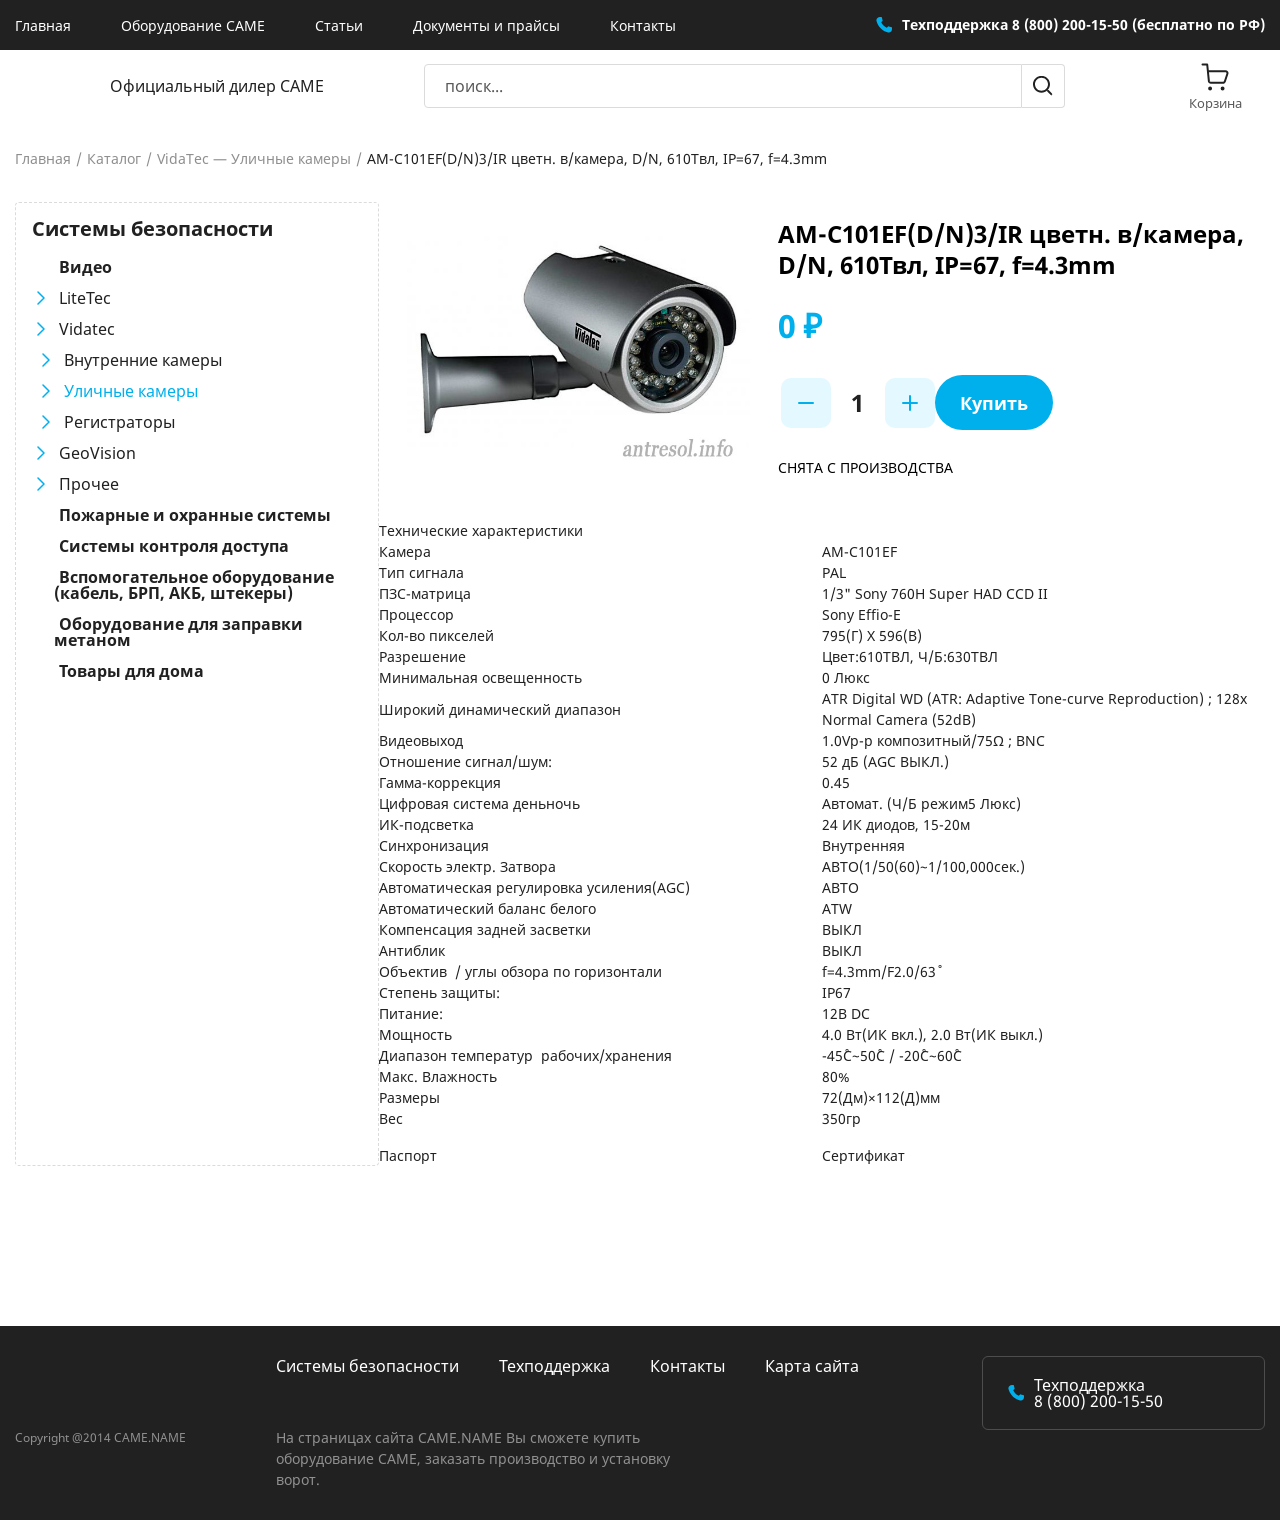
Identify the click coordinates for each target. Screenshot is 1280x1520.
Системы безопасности (367, 1366)
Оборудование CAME (193, 25)
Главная (43, 25)
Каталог (114, 159)
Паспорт (404, 1155)
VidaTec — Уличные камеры (254, 159)
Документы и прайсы (486, 25)
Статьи (339, 25)
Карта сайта (812, 1366)
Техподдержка (554, 1366)
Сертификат (861, 1155)
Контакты (643, 25)
